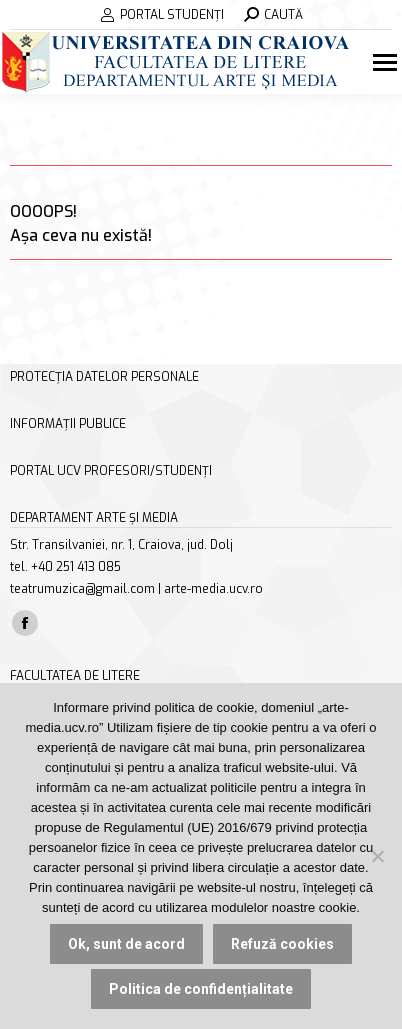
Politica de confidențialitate (201, 989)
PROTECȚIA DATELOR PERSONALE (104, 377)
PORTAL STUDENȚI (162, 15)
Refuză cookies (282, 944)
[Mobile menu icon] (387, 62)
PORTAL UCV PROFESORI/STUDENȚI (111, 471)
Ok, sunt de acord (126, 944)
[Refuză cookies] (377, 856)
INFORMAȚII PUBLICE (68, 424)
